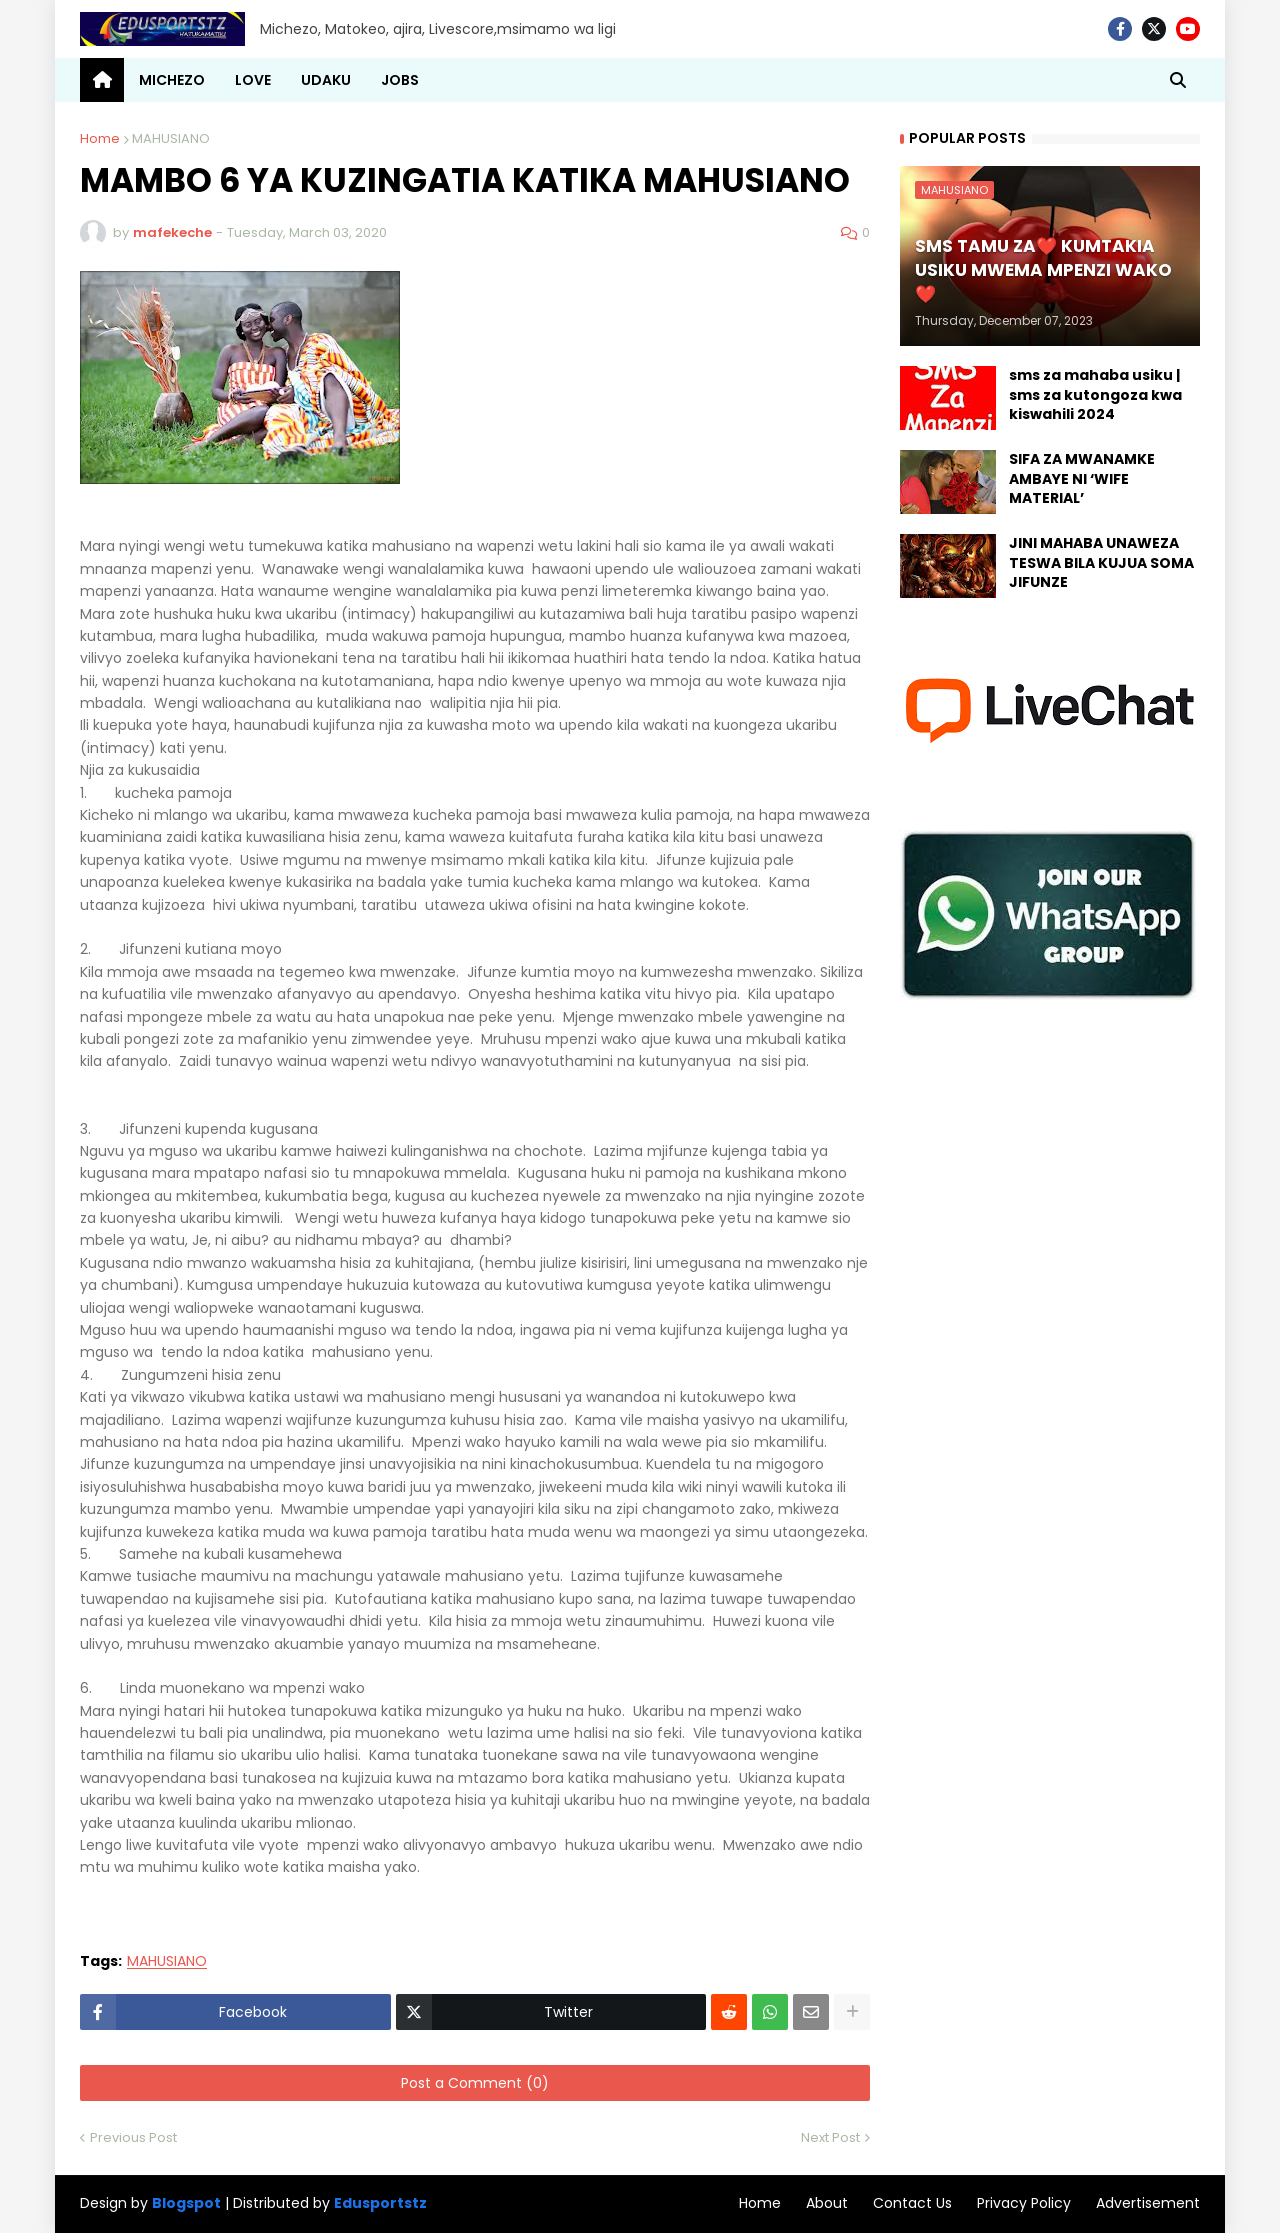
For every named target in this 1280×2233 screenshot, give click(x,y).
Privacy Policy (1024, 2203)
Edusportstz (380, 2203)
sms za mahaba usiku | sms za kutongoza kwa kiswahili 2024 (1095, 395)
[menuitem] (102, 80)
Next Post (830, 2137)
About (827, 2203)
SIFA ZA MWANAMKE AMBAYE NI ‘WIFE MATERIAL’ (1082, 479)
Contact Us (912, 2203)
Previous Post (133, 2137)
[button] (1178, 80)
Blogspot (186, 2203)
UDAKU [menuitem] (326, 80)
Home (100, 138)
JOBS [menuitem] (400, 80)
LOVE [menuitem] (253, 80)
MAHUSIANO (171, 138)
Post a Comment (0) (475, 2083)
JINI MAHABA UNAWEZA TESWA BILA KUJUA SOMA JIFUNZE (1101, 563)
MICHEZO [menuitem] (172, 80)
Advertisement (1148, 2203)
